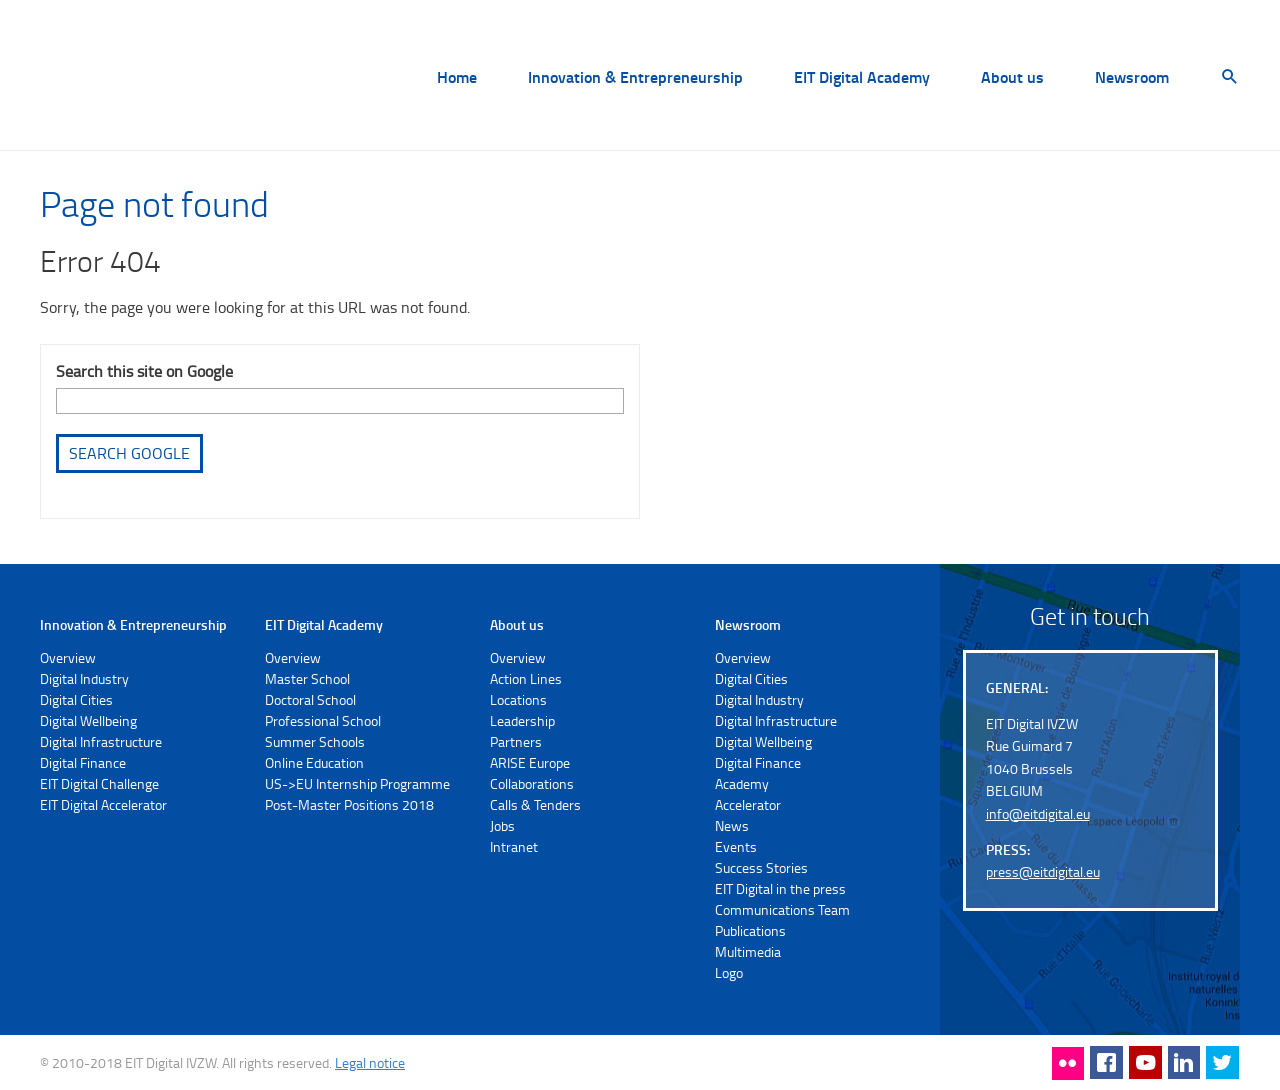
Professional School (323, 720)
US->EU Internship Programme (357, 783)
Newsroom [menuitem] (1132, 78)
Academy (742, 783)
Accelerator (748, 804)
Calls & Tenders (535, 804)
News (732, 825)
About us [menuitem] (1012, 78)
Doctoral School (310, 699)
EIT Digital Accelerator (103, 804)
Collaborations (532, 783)
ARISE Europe (530, 762)
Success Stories (761, 867)
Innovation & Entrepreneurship (133, 624)
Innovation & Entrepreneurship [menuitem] (635, 78)
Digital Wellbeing (88, 720)
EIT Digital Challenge (99, 783)
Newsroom (748, 624)
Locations (518, 699)
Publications (750, 930)
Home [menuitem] (457, 78)
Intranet (514, 846)
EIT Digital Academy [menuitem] (862, 78)
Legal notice (370, 1062)
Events (736, 846)
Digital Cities (76, 699)
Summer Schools (315, 741)
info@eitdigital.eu (1038, 813)
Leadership (522, 720)
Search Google (129, 453)
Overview (68, 657)
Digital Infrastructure (101, 741)
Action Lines (526, 678)
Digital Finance (83, 762)
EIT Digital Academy (324, 624)
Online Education (314, 762)
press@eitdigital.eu (1043, 871)
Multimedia (748, 951)
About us (517, 624)
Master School (307, 678)
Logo (729, 972)
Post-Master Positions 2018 (349, 804)
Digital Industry (84, 678)
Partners (516, 741)
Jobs (502, 825)
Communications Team (782, 909)
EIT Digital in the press (780, 888)
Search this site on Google (144, 371)
